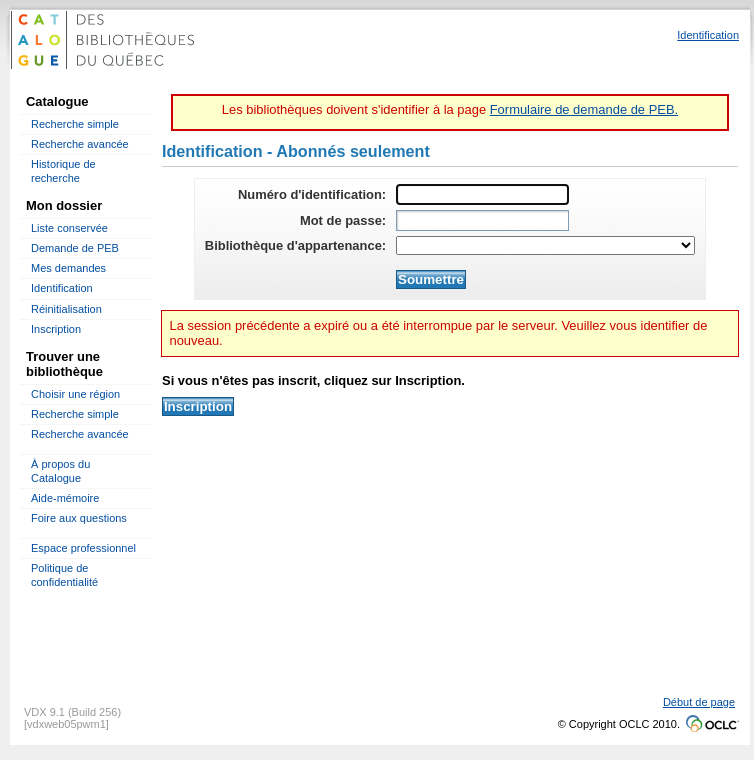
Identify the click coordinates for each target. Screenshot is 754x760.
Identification (62, 288)
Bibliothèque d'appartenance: (295, 245)
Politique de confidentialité (64, 574)
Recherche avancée (80, 144)
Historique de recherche (63, 170)
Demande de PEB (75, 248)
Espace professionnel (83, 548)
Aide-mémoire (65, 498)
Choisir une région (75, 394)
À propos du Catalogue (60, 470)
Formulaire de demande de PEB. (584, 109)
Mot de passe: (343, 220)
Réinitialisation (66, 309)
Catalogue (57, 101)
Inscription (56, 329)
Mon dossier (64, 205)
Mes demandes (68, 268)
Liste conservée (69, 228)
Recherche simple (75, 124)
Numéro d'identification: (312, 194)
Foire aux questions (79, 518)
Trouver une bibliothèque (64, 364)
